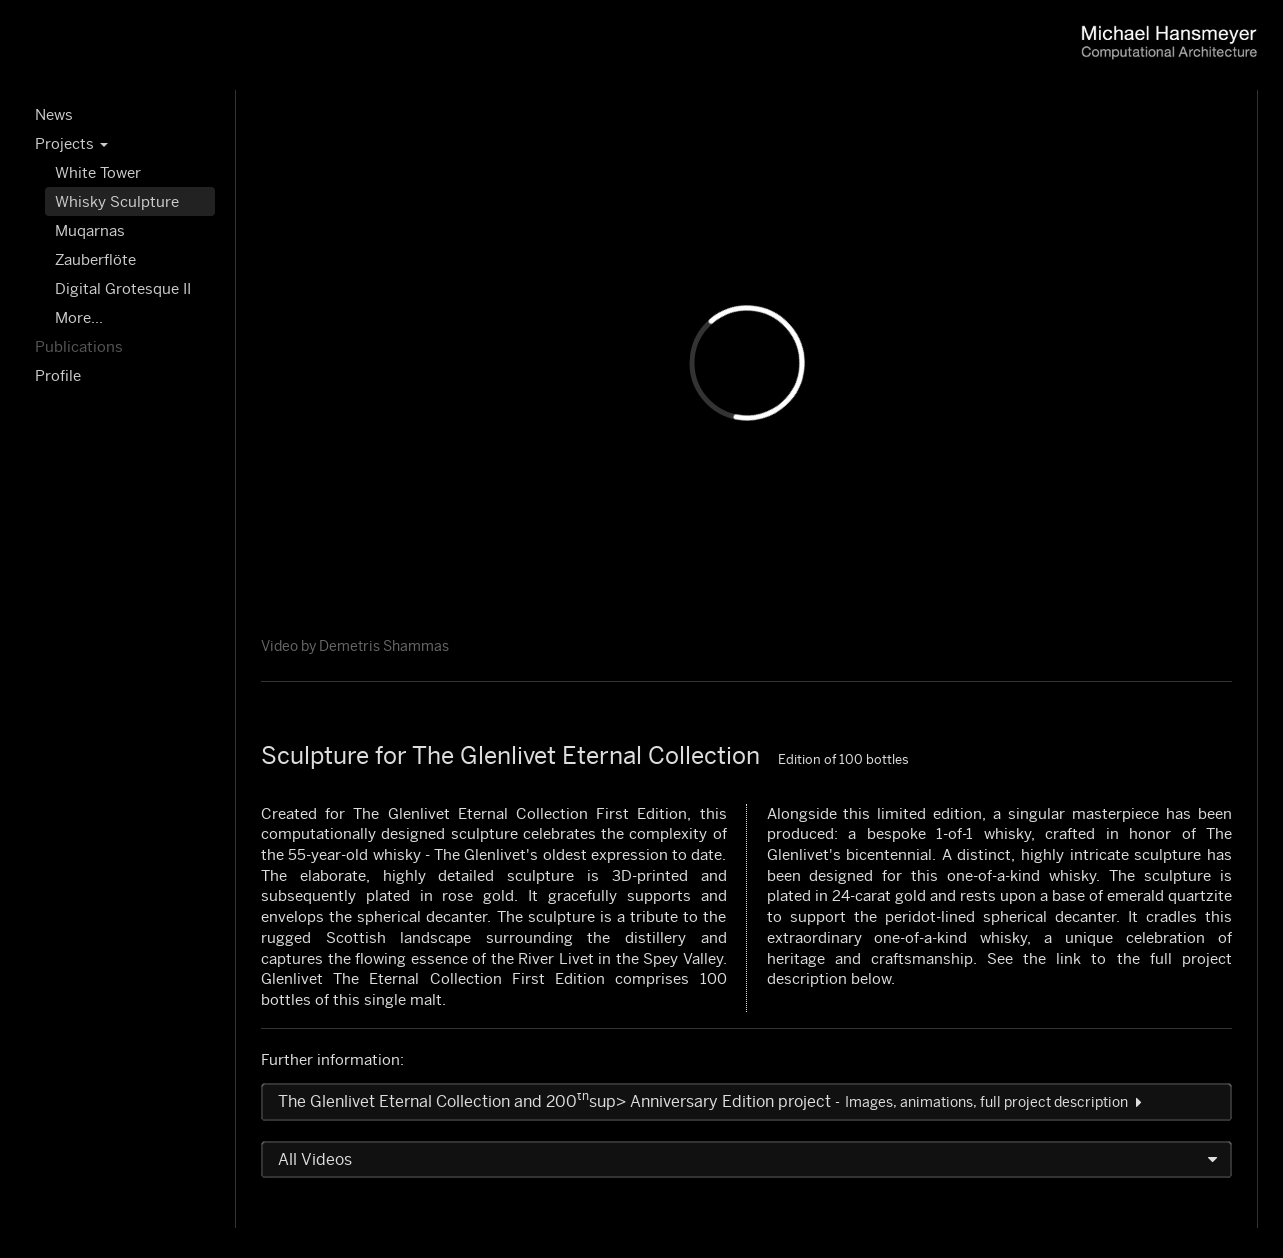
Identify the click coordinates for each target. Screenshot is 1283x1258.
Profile (58, 375)
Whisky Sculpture (117, 201)
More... (79, 317)
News (54, 114)
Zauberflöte (95, 259)
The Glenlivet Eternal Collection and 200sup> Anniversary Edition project (710, 1102)
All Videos (317, 1160)
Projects (71, 143)
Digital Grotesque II (123, 288)
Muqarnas (90, 230)
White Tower (98, 172)
